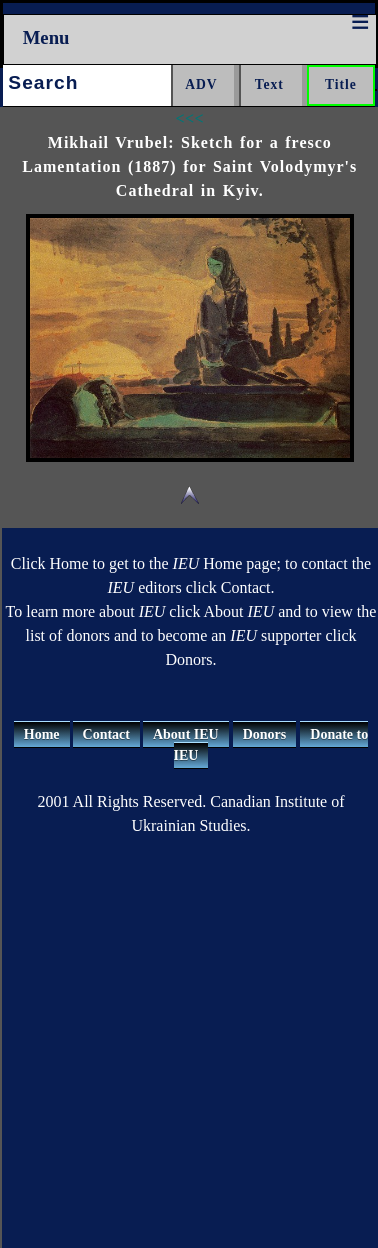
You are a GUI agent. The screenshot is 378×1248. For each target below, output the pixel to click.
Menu (46, 37)
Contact (106, 734)
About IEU (186, 734)
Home (42, 734)
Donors (265, 734)
